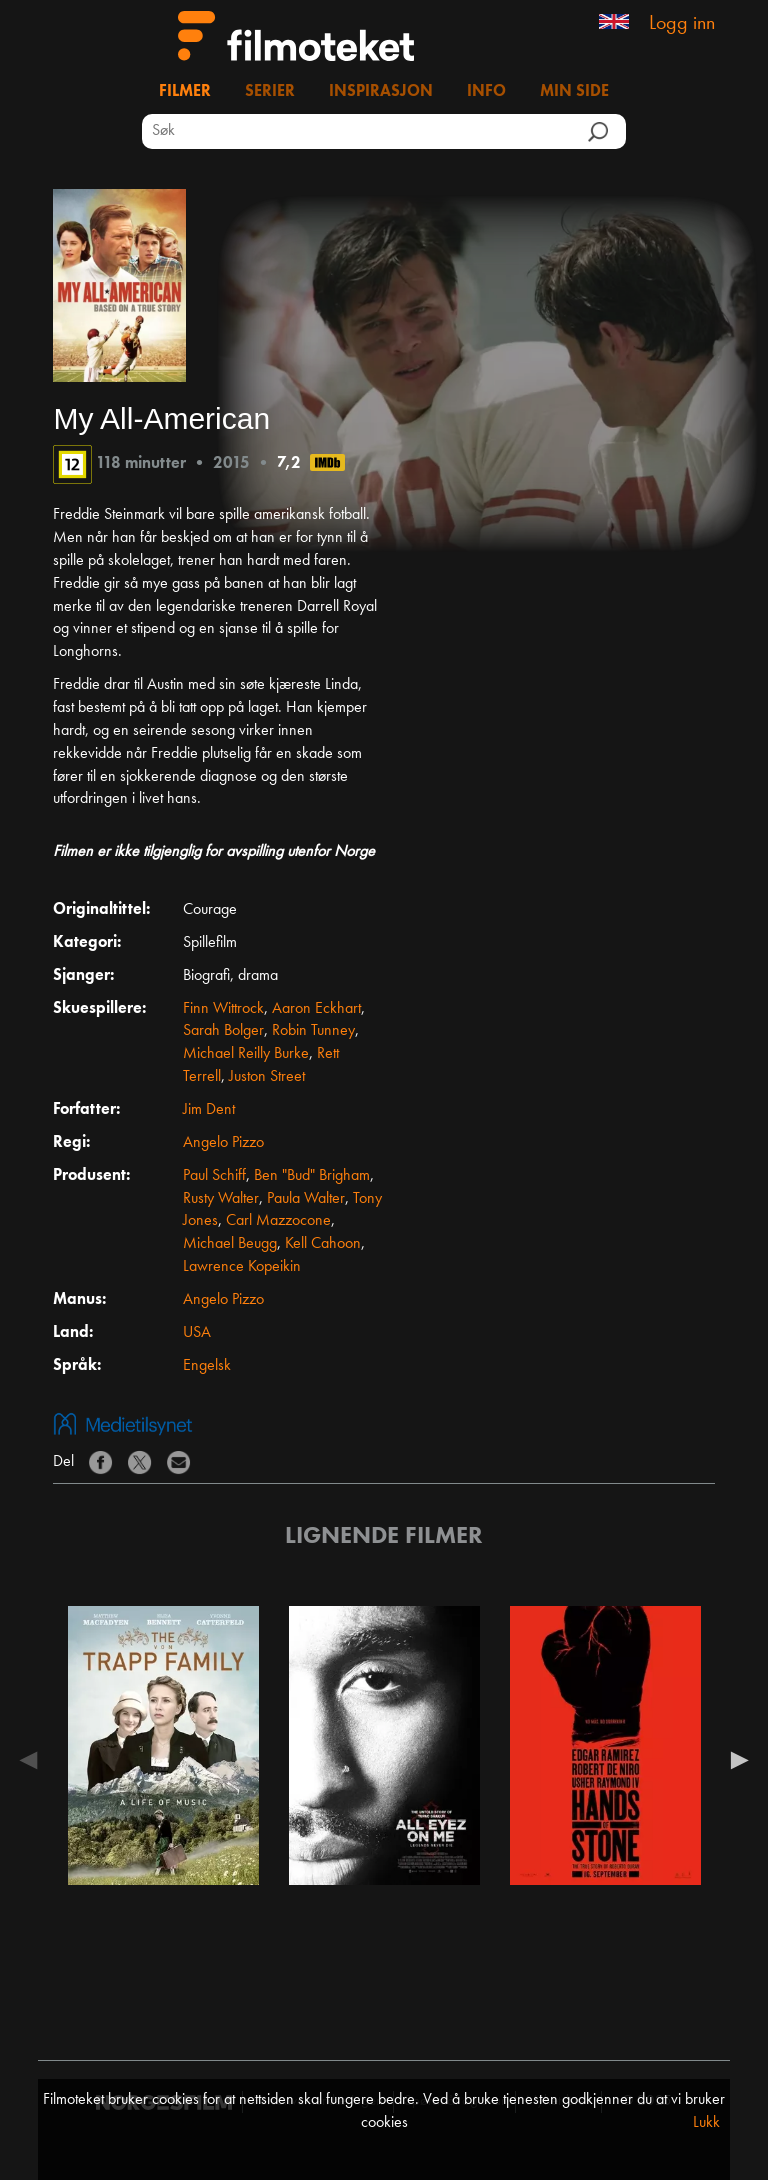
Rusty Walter (221, 1199)
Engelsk (207, 1366)
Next (735, 1760)
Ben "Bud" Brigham (312, 1176)
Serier (270, 92)
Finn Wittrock (223, 1009)
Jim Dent (209, 1110)
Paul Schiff (214, 1176)
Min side (574, 92)
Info (486, 92)
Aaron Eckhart (316, 1009)
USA (197, 1333)
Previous (33, 1760)
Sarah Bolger (223, 1031)
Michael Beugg (230, 1244)
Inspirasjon (381, 92)
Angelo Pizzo (223, 1143)
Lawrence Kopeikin (242, 1267)
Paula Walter (306, 1199)
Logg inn (682, 24)
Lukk (706, 2123)
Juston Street (267, 1077)
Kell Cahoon (323, 1244)
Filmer (185, 92)
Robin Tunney (313, 1031)
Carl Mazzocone (278, 1221)
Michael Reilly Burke (246, 1054)
